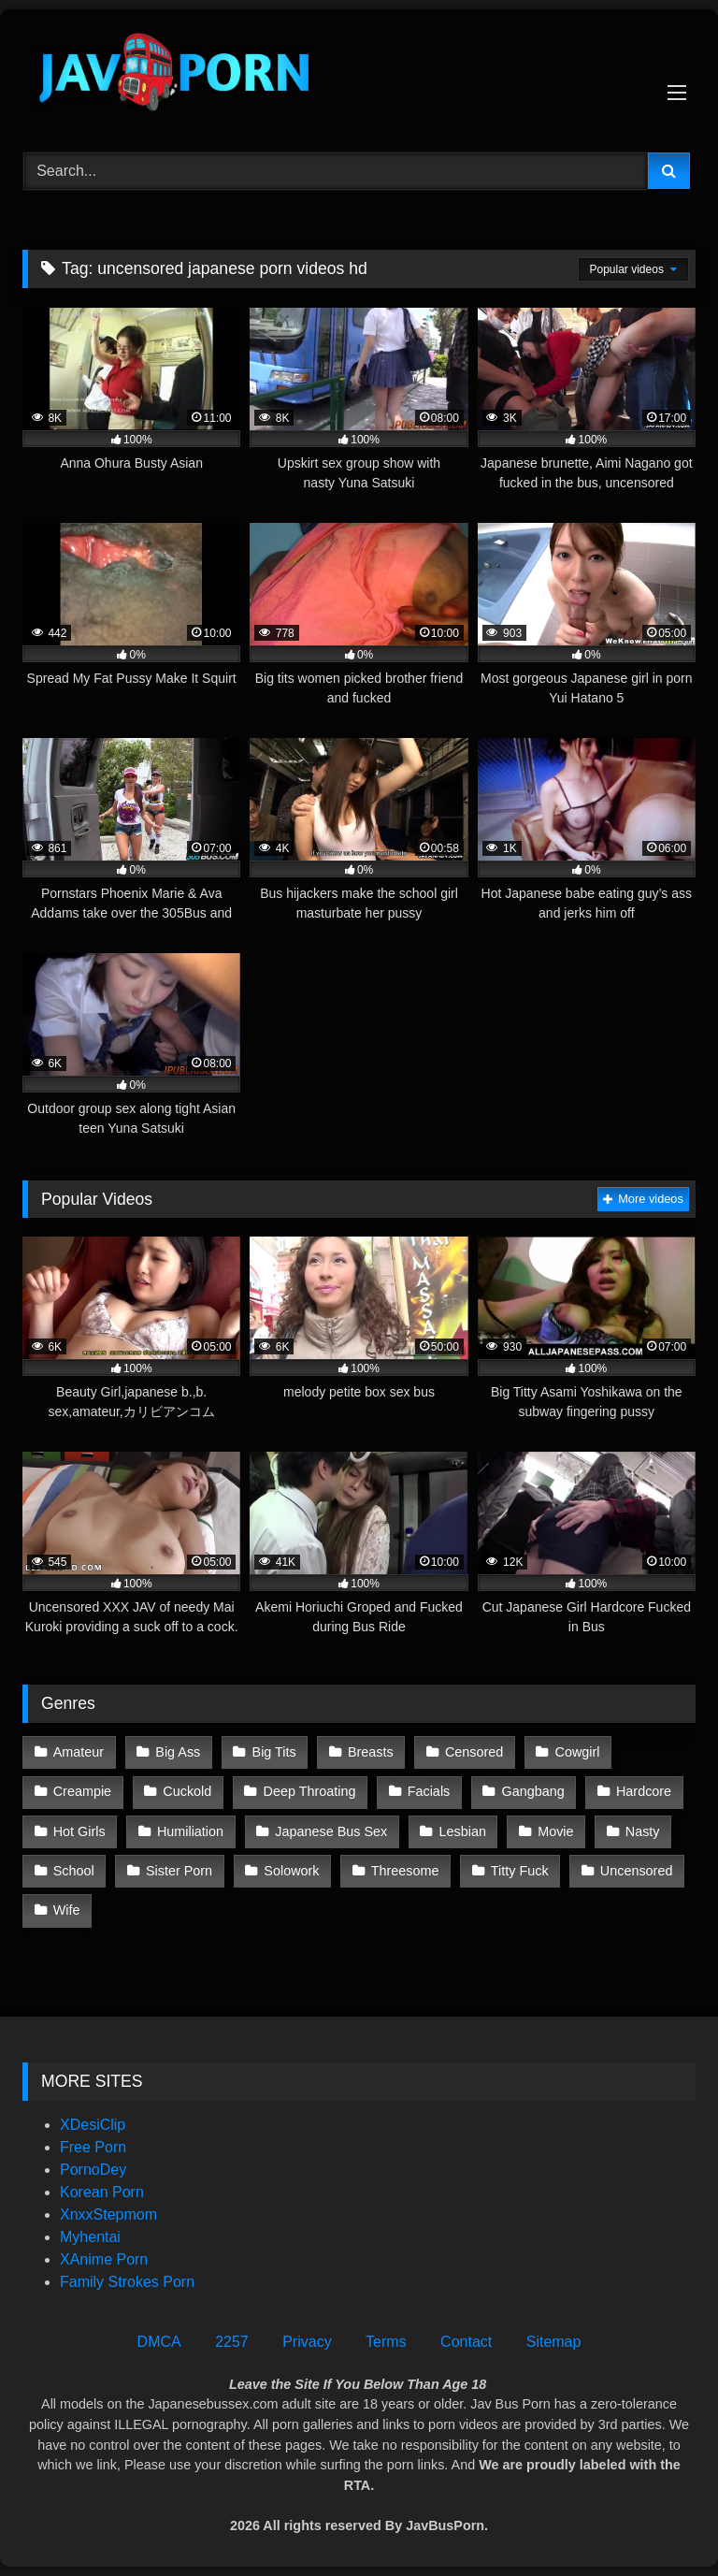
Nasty (642, 1831)
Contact (466, 2342)
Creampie (82, 1791)
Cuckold (187, 1791)
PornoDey (93, 2170)
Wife (66, 1910)
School (73, 1870)
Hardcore (643, 1791)
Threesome (405, 1870)
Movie (555, 1831)
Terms (386, 2342)
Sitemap (554, 2342)
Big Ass (177, 1751)
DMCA (159, 2342)
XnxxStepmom (108, 2214)
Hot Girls (79, 1831)
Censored (474, 1751)
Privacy (306, 2342)
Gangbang (533, 1791)
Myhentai (90, 2237)
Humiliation (190, 1831)
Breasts (371, 1751)
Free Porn (93, 2147)
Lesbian (462, 1831)
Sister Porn (179, 1870)
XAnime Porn (104, 2259)
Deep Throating (310, 1791)
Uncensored (636, 1870)
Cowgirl (577, 1751)
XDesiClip (92, 2125)
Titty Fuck (520, 1870)
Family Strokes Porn (127, 2282)
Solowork (291, 1870)
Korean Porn (102, 2192)
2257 (232, 2342)
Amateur (78, 1751)
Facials (429, 1791)
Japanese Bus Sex (331, 1831)
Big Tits (274, 1751)
